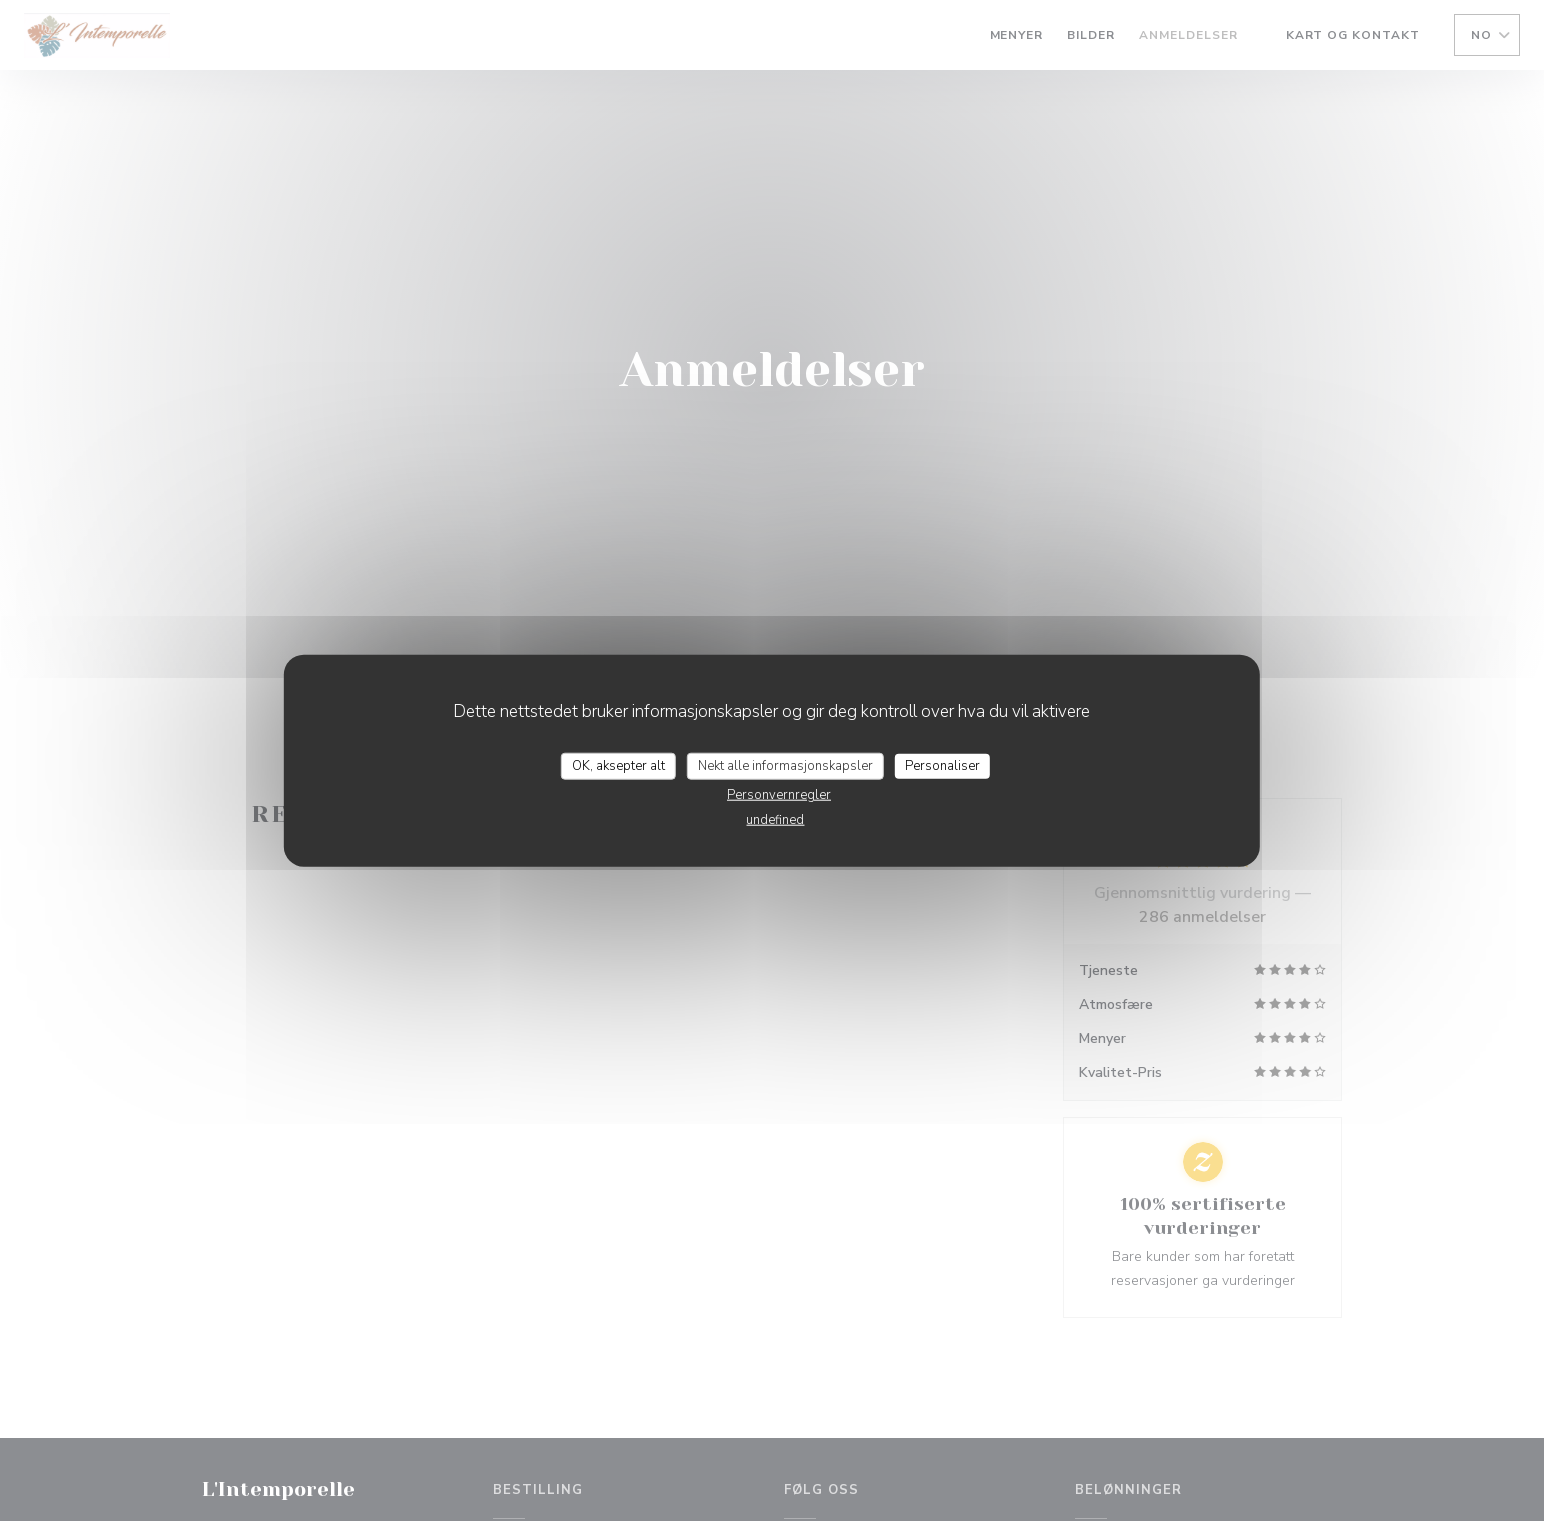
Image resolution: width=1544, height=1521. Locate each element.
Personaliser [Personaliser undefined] (942, 765)
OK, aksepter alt (618, 765)
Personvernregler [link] (779, 795)
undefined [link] (775, 820)
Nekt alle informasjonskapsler (785, 765)
